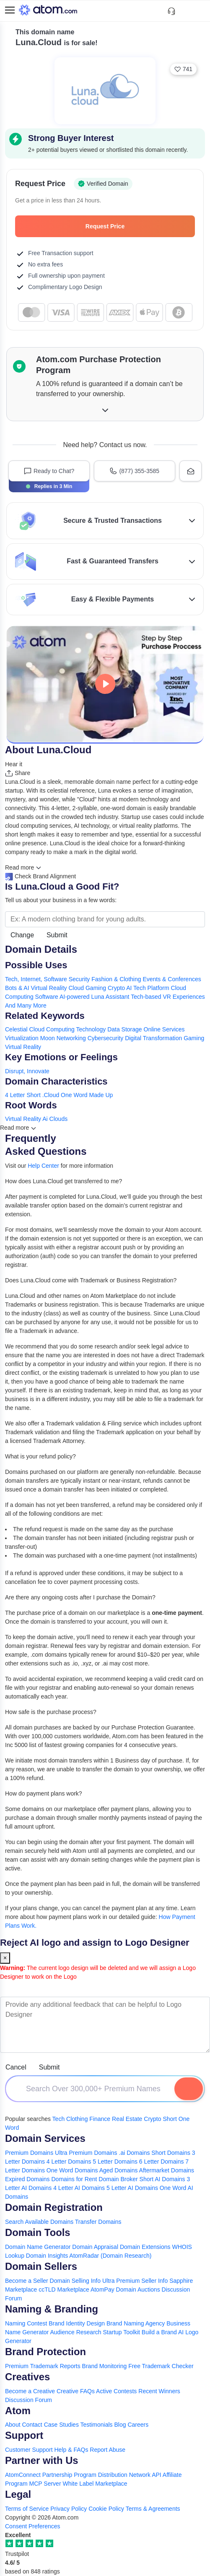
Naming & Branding (51, 2309)
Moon (47, 1038)
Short (33, 1095)
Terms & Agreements (153, 2508)
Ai (44, 1118)
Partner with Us (41, 2460)
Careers (137, 2424)
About (13, 2424)
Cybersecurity (106, 1038)
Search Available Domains (40, 2221)
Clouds (58, 1118)
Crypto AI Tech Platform (138, 988)
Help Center (43, 1165)
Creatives (27, 2376)
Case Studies (61, 2424)
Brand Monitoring (104, 2366)
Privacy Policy (68, 2508)
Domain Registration (54, 2207)
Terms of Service (27, 2508)
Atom (18, 2410)
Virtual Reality (23, 1047)
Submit (57, 935)
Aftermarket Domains (166, 2170)
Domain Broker (118, 2179)
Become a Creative (30, 2391)
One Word (74, 1095)
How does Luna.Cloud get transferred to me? (63, 1181)
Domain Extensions (145, 2246)
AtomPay (102, 2289)
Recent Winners (159, 2391)
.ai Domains (134, 2152)
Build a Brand (159, 2332)
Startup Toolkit (121, 2332)
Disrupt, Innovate (27, 1071)
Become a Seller (26, 2280)
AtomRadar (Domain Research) (110, 2255)
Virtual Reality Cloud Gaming (68, 988)
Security (79, 979)
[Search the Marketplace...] (105, 919)
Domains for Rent (74, 2179)
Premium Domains (29, 2152)
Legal (18, 2494)
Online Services (164, 1029)
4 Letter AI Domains (79, 2188)
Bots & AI (17, 988)
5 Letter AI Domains (132, 2188)
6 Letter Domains (161, 2161)
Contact (32, 2424)
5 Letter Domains (115, 2161)
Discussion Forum (28, 2400)
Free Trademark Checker (161, 2366)
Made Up (101, 1095)
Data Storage (124, 1029)
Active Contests (116, 2391)
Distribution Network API (129, 2474)
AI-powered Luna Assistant (95, 996)
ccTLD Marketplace (64, 2289)
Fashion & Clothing (116, 979)
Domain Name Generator (37, 2246)
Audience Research (75, 2332)
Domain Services (45, 2138)
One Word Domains (72, 2170)
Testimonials (96, 2424)
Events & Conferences (172, 979)
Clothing (77, 2119)
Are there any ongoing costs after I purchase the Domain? (80, 1597)
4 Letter (15, 1095)
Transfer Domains (98, 2221)
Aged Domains (118, 2170)
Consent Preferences (32, 2526)
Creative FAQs (76, 2391)
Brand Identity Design (77, 2323)
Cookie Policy (106, 2508)
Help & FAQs (71, 2449)
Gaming (194, 1038)
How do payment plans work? (43, 1793)
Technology (91, 1029)
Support (24, 2435)
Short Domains (170, 2152)
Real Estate (127, 2119)
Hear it (13, 764)
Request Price (136, 226)
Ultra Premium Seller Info (135, 2280)
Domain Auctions (138, 2289)
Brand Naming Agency (135, 2323)
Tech (58, 2119)
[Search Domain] (188, 2088)
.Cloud (50, 1095)
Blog (120, 2424)
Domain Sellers (41, 2266)
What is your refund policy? (40, 1456)
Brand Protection (45, 2351)
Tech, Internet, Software (36, 979)
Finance (99, 2119)
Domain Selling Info (75, 2280)
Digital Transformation (153, 1038)
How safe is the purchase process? (50, 1712)
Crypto (152, 2119)
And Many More (26, 1005)
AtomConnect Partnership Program (50, 2474)
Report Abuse (107, 2449)
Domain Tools (37, 2232)
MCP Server (45, 2483)
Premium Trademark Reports (42, 2366)
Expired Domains (27, 2179)
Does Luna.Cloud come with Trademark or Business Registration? (90, 1280)
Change (22, 935)
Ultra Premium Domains (86, 2152)
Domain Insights (47, 2255)
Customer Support (29, 2449)
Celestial (16, 1029)
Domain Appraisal (95, 2246)
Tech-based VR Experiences (168, 996)
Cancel (15, 2067)
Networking (71, 1038)
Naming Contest (26, 2323)
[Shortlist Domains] (186, 11)
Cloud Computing (52, 1029)
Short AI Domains (162, 2179)
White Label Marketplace (94, 2483)
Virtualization (22, 1038)
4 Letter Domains (69, 2161)
